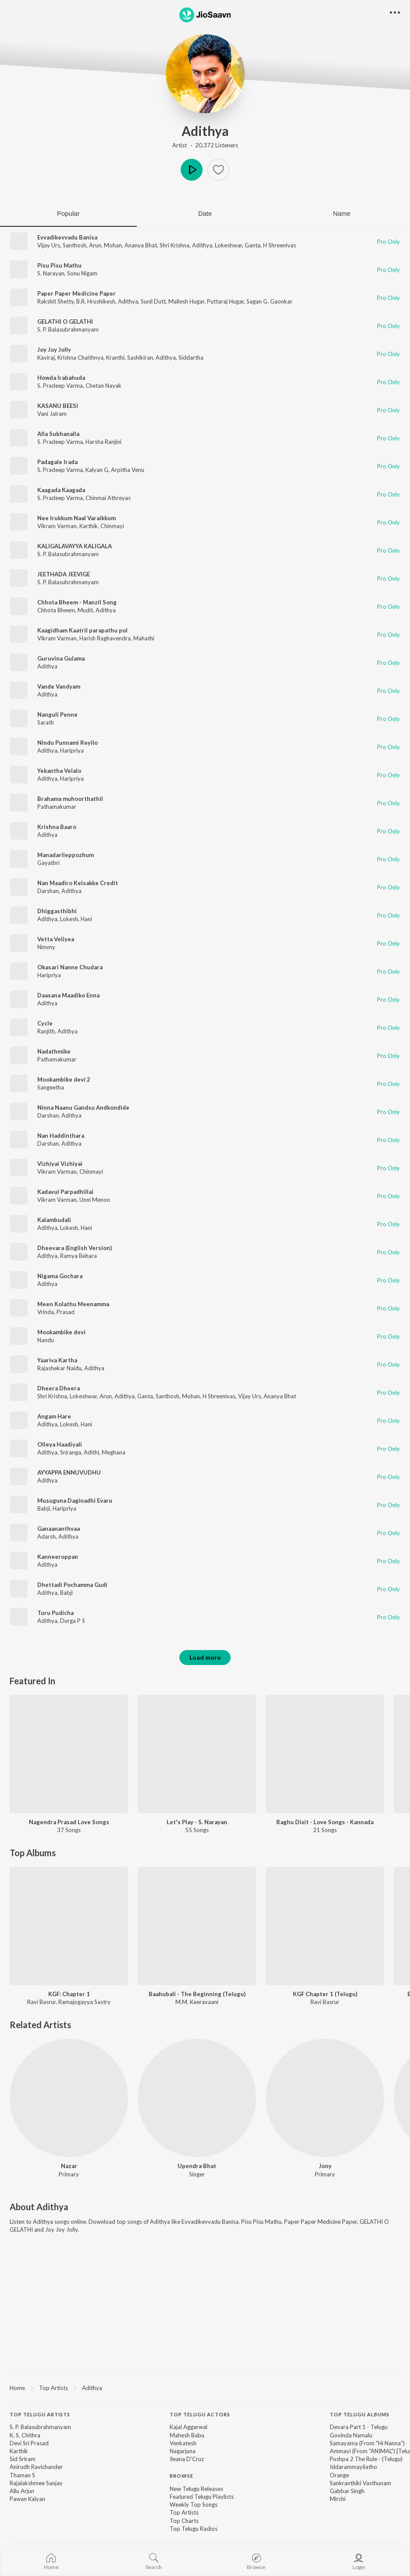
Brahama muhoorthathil (70, 798)
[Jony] (325, 2098)
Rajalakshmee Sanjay (36, 2483)
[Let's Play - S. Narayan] (197, 1754)
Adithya (205, 131)
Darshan (48, 890)
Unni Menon (94, 1199)
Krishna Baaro (56, 826)
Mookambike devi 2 (63, 1079)
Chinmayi (112, 525)
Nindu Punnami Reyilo (67, 742)
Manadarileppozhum (65, 854)
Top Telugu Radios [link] (193, 2528)
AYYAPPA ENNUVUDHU (69, 1472)
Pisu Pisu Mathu (59, 265)
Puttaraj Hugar (225, 301)
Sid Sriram (23, 2458)
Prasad (66, 1311)
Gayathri (48, 862)
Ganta (252, 245)
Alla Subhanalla (58, 433)
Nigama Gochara (59, 1275)
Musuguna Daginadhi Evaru (74, 1500)
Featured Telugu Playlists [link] (202, 2496)
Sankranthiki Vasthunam (360, 2483)
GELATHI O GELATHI (65, 321)
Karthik (88, 525)
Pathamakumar (56, 806)
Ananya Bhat (141, 245)
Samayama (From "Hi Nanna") (367, 2443)
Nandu (45, 1339)
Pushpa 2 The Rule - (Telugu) (366, 2458)
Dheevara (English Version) (74, 1247)
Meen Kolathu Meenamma (73, 1304)
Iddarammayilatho (353, 2466)
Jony (325, 2165)
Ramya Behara (78, 1255)
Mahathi (143, 638)
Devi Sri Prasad (29, 2443)
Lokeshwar (228, 245)
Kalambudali (54, 1219)
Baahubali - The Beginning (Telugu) (197, 1993)
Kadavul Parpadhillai (65, 1191)
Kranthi (115, 357)
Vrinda (45, 1311)
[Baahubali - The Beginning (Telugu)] (197, 1926)
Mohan (113, 245)
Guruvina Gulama (61, 658)
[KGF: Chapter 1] (69, 1926)
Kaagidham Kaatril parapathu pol (82, 630)
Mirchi (338, 2498)
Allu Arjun (22, 2490)
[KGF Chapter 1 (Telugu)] (325, 1926)
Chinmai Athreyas (108, 497)
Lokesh (69, 918)
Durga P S (72, 1620)
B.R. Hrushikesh (95, 301)
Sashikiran (140, 357)
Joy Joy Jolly (54, 349)
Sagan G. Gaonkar (269, 301)
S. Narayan (50, 273)
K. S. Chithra (25, 2435)
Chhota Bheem (56, 610)
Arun (95, 245)
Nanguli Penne (57, 714)
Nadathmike (54, 1051)
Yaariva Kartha (57, 1360)
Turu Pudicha (55, 1612)
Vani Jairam (52, 413)
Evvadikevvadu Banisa (67, 237)
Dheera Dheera (58, 1388)
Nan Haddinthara (60, 1135)
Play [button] (192, 170)
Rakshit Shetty (55, 301)
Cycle (45, 1023)
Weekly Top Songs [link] (193, 2504)
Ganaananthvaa (58, 1528)
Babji (43, 1508)
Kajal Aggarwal (188, 2426)
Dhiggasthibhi (57, 911)
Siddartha (190, 357)
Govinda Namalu (351, 2435)
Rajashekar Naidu (59, 1368)
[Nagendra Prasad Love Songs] (69, 1754)
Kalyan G (97, 469)
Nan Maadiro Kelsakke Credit (77, 882)
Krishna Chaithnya (80, 357)
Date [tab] (205, 213)
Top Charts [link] (184, 2520)
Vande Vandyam (58, 686)
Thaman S (22, 2475)
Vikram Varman (57, 525)
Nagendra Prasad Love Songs (69, 1822)
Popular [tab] (68, 213)
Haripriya (72, 750)
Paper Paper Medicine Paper (76, 293)
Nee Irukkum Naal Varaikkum (76, 518)
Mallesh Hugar (186, 301)
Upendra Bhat (197, 2165)
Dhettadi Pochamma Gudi (72, 1584)
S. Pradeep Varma (60, 385)
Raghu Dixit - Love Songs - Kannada (325, 1822)
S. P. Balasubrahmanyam (68, 329)
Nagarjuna (183, 2451)
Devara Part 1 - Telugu (359, 2426)
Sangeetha (50, 1087)
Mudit (85, 610)
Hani (86, 918)
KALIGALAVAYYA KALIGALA (74, 546)
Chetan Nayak (103, 385)
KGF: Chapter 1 (69, 1993)
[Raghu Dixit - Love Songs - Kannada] (325, 1754)
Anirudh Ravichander (36, 2466)
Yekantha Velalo (59, 770)
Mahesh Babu (187, 2435)
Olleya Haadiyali (59, 1444)
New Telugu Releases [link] (196, 2488)
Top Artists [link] (184, 2512)
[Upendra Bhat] (197, 2098)
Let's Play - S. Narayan (197, 1822)
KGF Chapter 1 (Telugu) (325, 1993)
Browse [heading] (181, 2476)
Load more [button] (205, 1657)
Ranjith (46, 1031)
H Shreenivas (279, 245)
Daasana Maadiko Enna (68, 995)
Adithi (91, 1452)
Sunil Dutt (153, 301)
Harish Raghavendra (105, 638)
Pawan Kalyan (27, 2498)
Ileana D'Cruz (187, 2458)
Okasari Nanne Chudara (70, 967)
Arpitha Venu (127, 469)
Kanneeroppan (57, 1556)
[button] (218, 170)
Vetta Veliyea (55, 939)
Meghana (113, 1452)
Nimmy (46, 946)
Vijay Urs (48, 245)
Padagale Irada (57, 461)
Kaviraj (46, 357)
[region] (205, 2387)
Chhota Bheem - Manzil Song (77, 602)
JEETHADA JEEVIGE (63, 574)
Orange (339, 2475)
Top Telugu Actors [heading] (200, 2414)
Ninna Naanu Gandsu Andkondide (83, 1107)
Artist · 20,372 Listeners (205, 145)
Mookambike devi (61, 1332)
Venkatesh (183, 2443)
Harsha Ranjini (103, 441)
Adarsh (46, 1536)
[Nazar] (69, 2098)
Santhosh (74, 245)
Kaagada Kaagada (61, 489)
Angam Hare (54, 1416)
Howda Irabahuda (61, 377)
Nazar (69, 2165)
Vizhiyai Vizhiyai (59, 1163)
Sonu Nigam (82, 273)
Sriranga (70, 1452)
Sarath (45, 722)
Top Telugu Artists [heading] (40, 2414)
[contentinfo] (205, 2476)
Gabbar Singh (347, 2490)
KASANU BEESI (57, 405)
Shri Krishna (174, 245)
